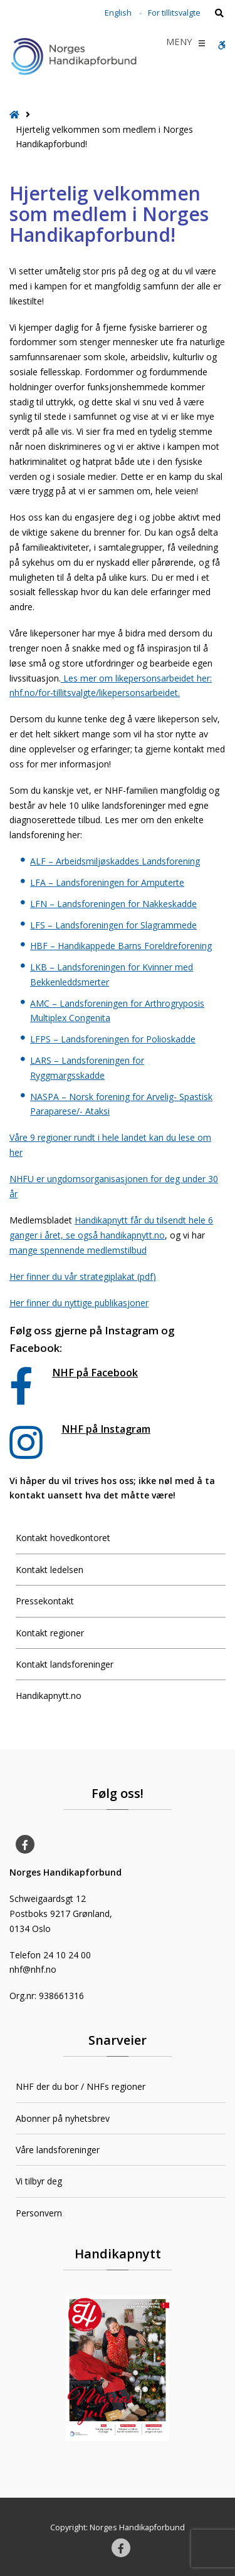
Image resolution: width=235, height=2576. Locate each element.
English (118, 13)
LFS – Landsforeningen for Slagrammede (113, 925)
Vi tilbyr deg (39, 2181)
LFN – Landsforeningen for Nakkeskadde (113, 904)
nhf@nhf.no (32, 1969)
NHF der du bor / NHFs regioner (80, 2086)
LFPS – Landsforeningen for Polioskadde (113, 1039)
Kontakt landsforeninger (64, 1664)
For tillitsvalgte (174, 13)
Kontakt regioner (50, 1633)
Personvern (39, 2213)
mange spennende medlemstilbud (78, 1250)
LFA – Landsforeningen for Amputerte (107, 882)
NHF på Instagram (105, 1429)
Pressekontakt (45, 1601)
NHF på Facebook (95, 1372)
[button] (179, 43)
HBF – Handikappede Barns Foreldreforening (121, 946)
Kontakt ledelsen (49, 1570)
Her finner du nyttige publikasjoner (79, 1303)
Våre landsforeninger (58, 2150)
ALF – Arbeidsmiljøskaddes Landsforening (115, 861)
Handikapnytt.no (48, 1695)
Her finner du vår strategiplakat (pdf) (82, 1276)
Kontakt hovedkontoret (63, 1538)
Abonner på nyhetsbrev (63, 2118)
